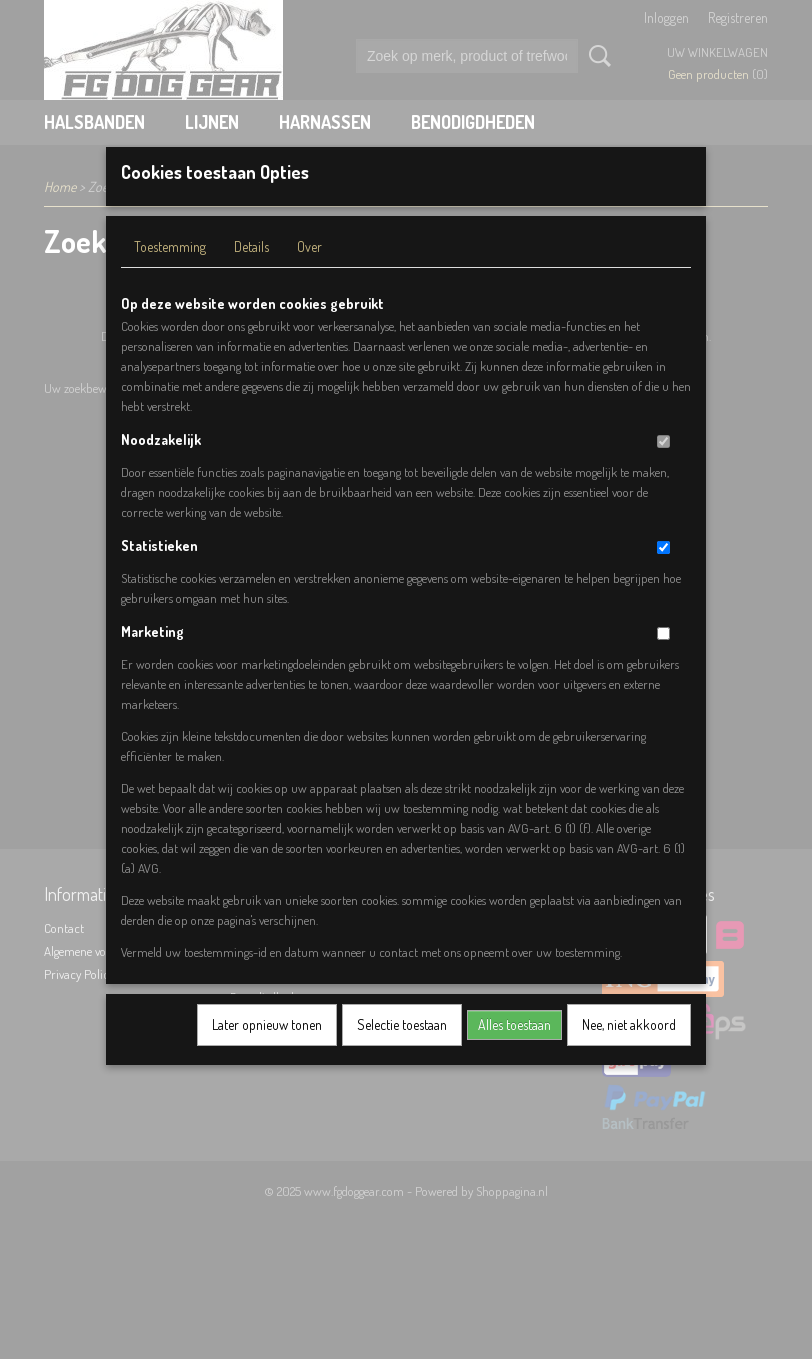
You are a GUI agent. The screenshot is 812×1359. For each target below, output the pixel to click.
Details (251, 272)
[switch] (663, 467)
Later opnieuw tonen (267, 1050)
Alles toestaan (514, 1050)
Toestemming (170, 272)
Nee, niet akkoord (629, 1050)
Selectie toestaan (402, 1050)
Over (309, 272)
